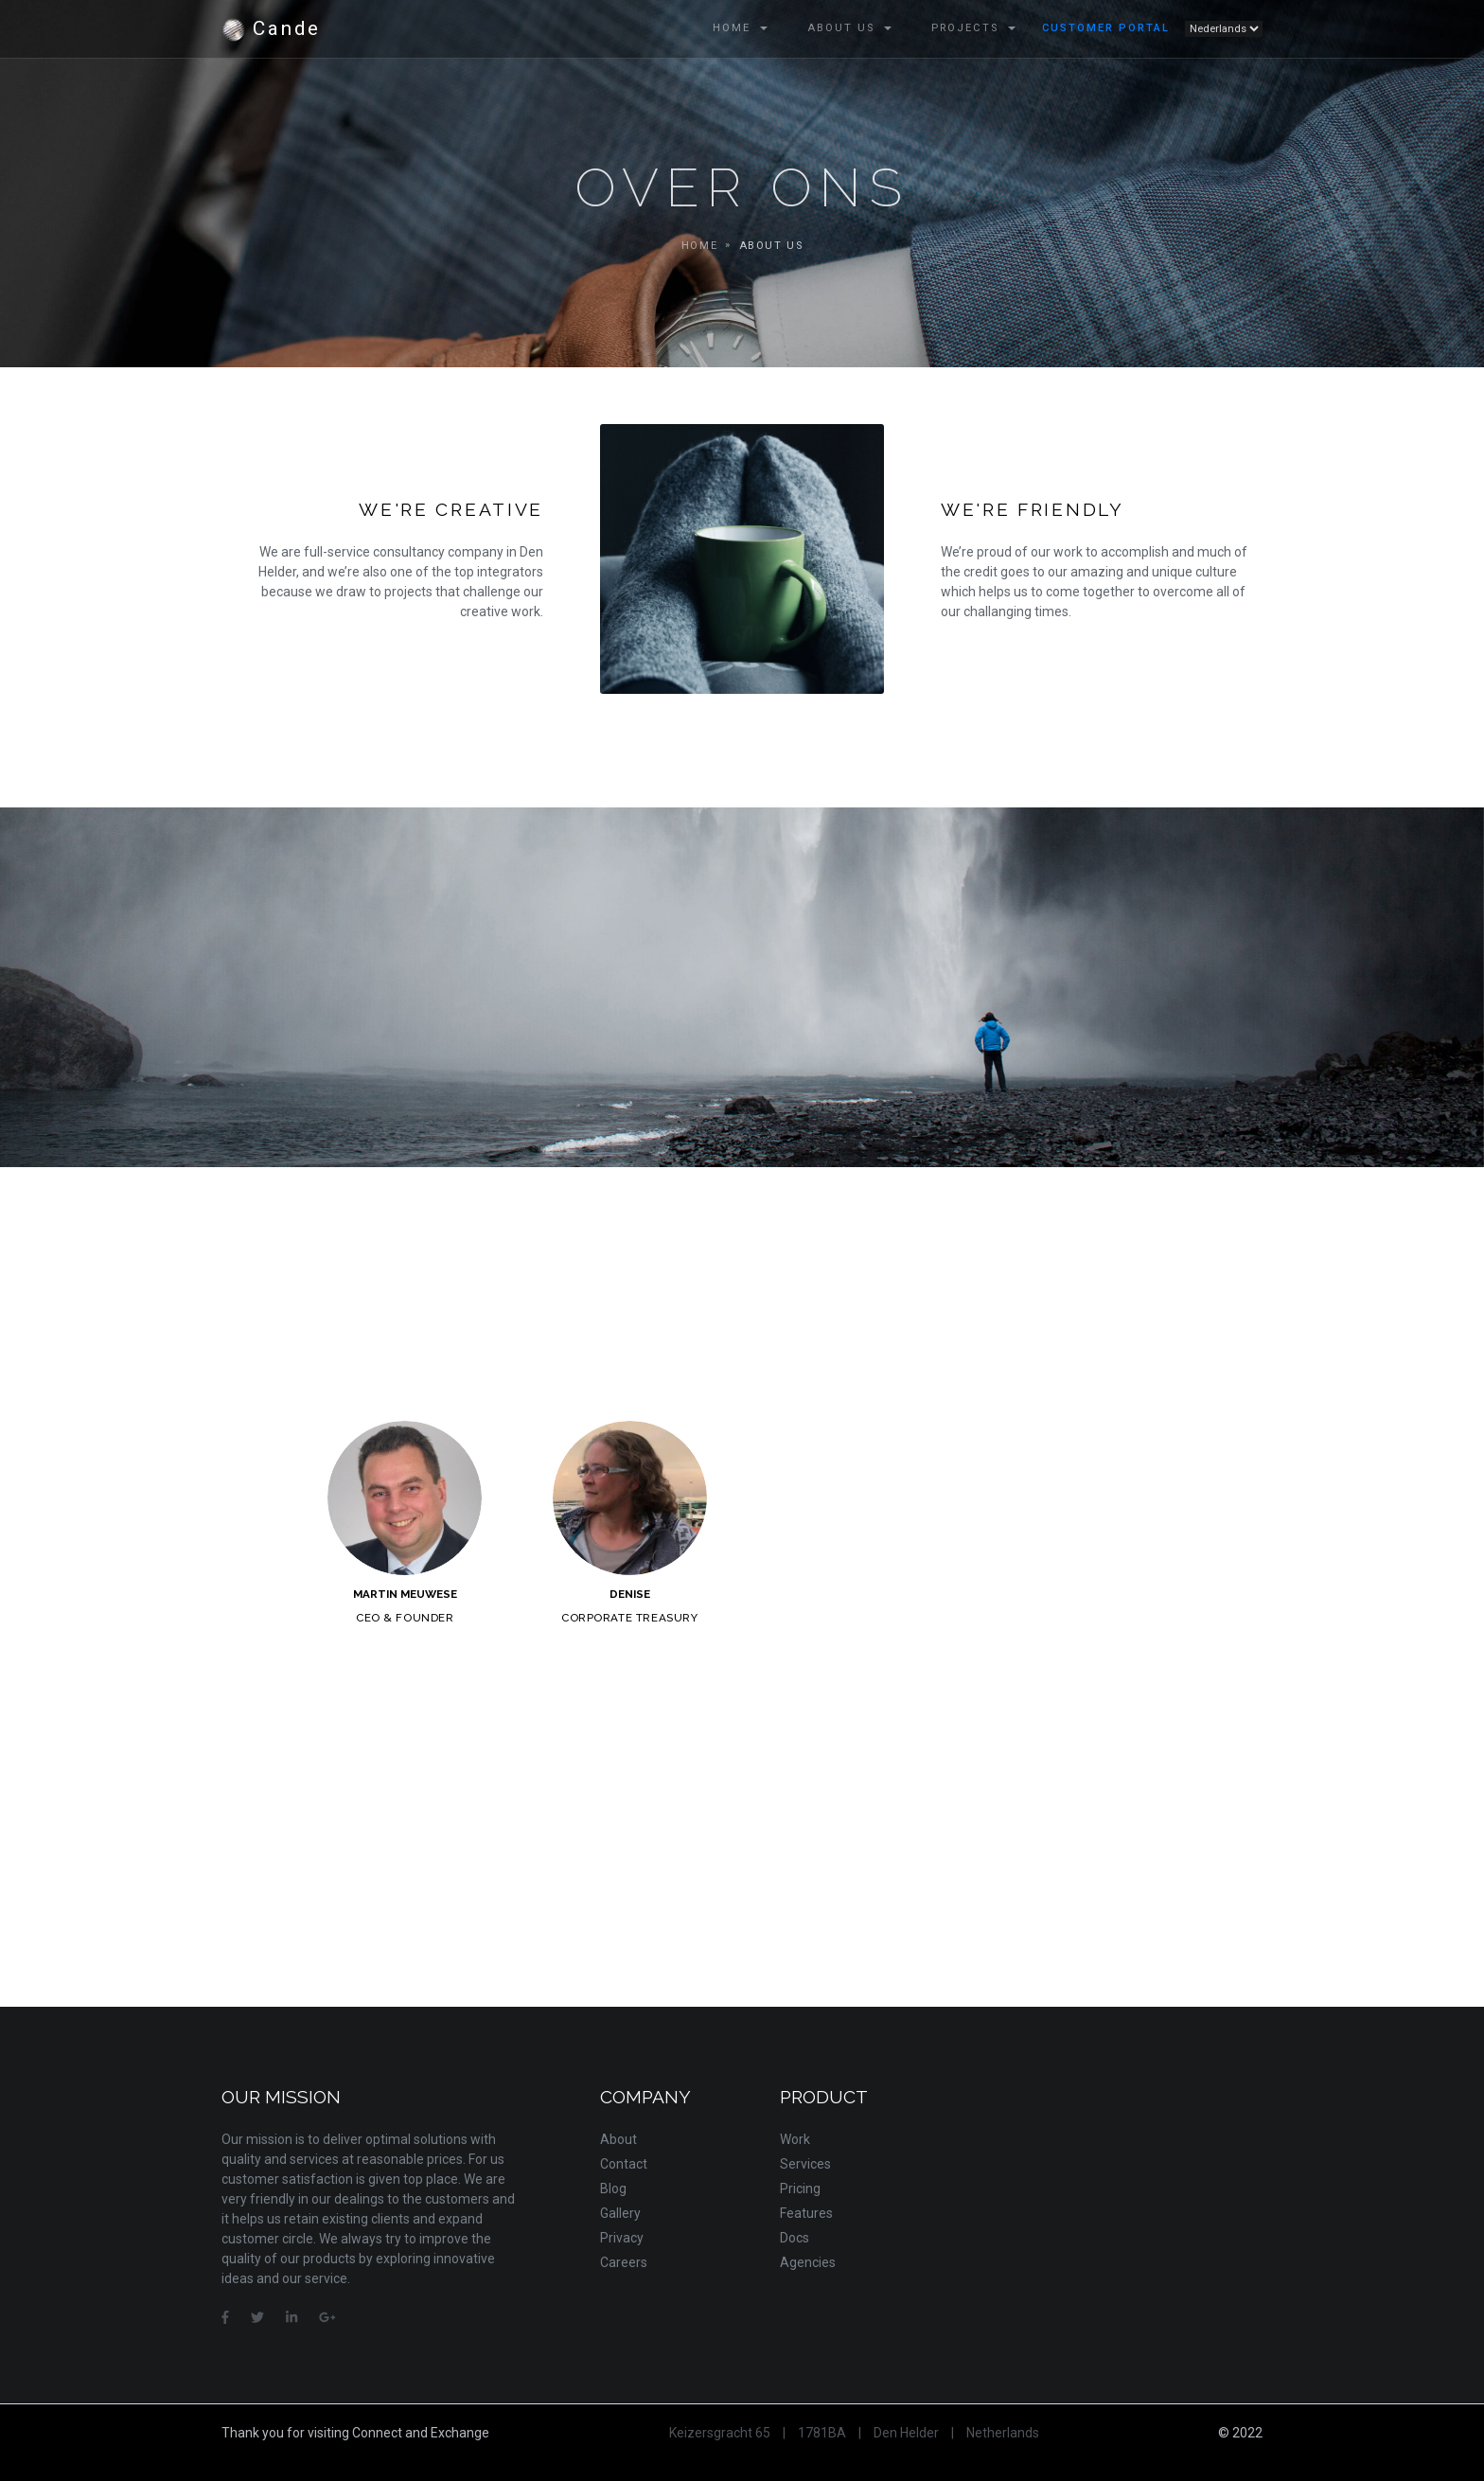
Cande (270, 29)
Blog (613, 2188)
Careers (623, 2262)
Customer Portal (1106, 28)
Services (805, 2163)
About (618, 2139)
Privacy (622, 2237)
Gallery (620, 2213)
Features (806, 2213)
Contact (623, 2163)
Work (795, 2139)
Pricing (800, 2188)
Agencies (808, 2262)
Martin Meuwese (405, 1594)
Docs (794, 2237)
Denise (630, 1594)
